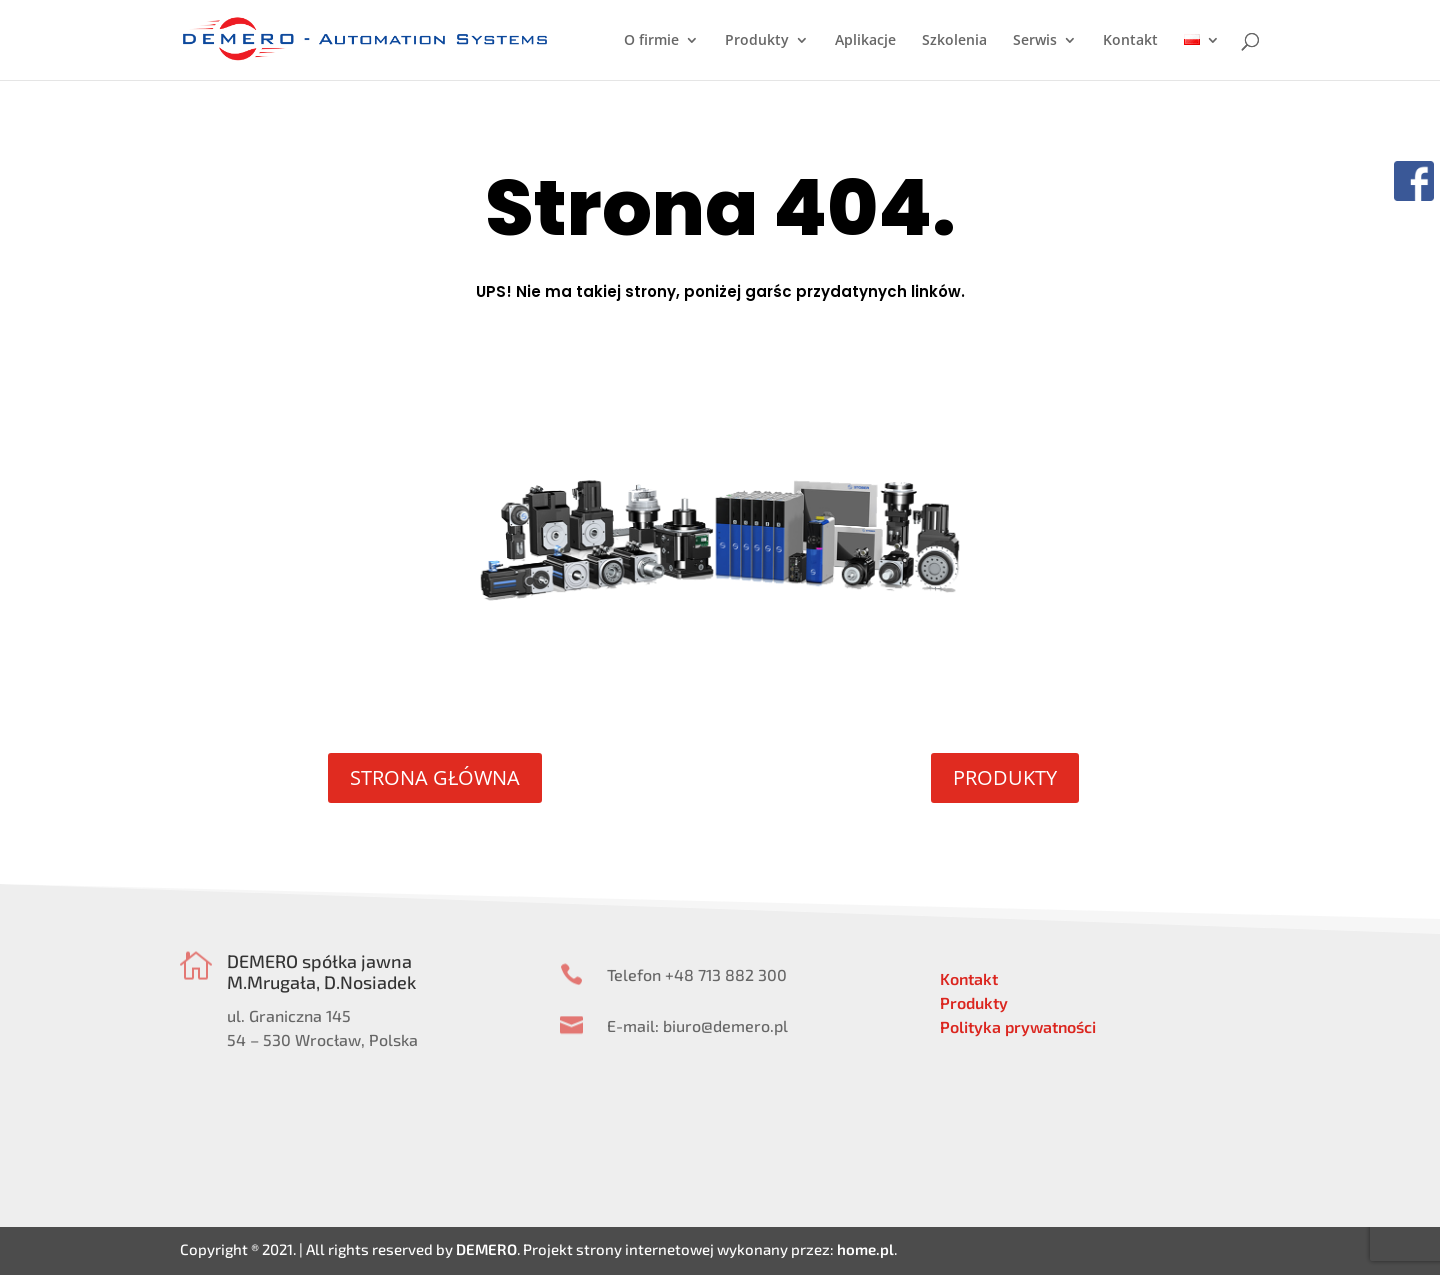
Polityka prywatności (1018, 1026)
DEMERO (486, 1249)
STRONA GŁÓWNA (435, 777)
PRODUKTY (1005, 777)
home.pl (865, 1249)
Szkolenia (954, 41)
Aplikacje (865, 41)
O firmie (651, 41)
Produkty (757, 41)
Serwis (1035, 41)
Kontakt (1130, 41)
